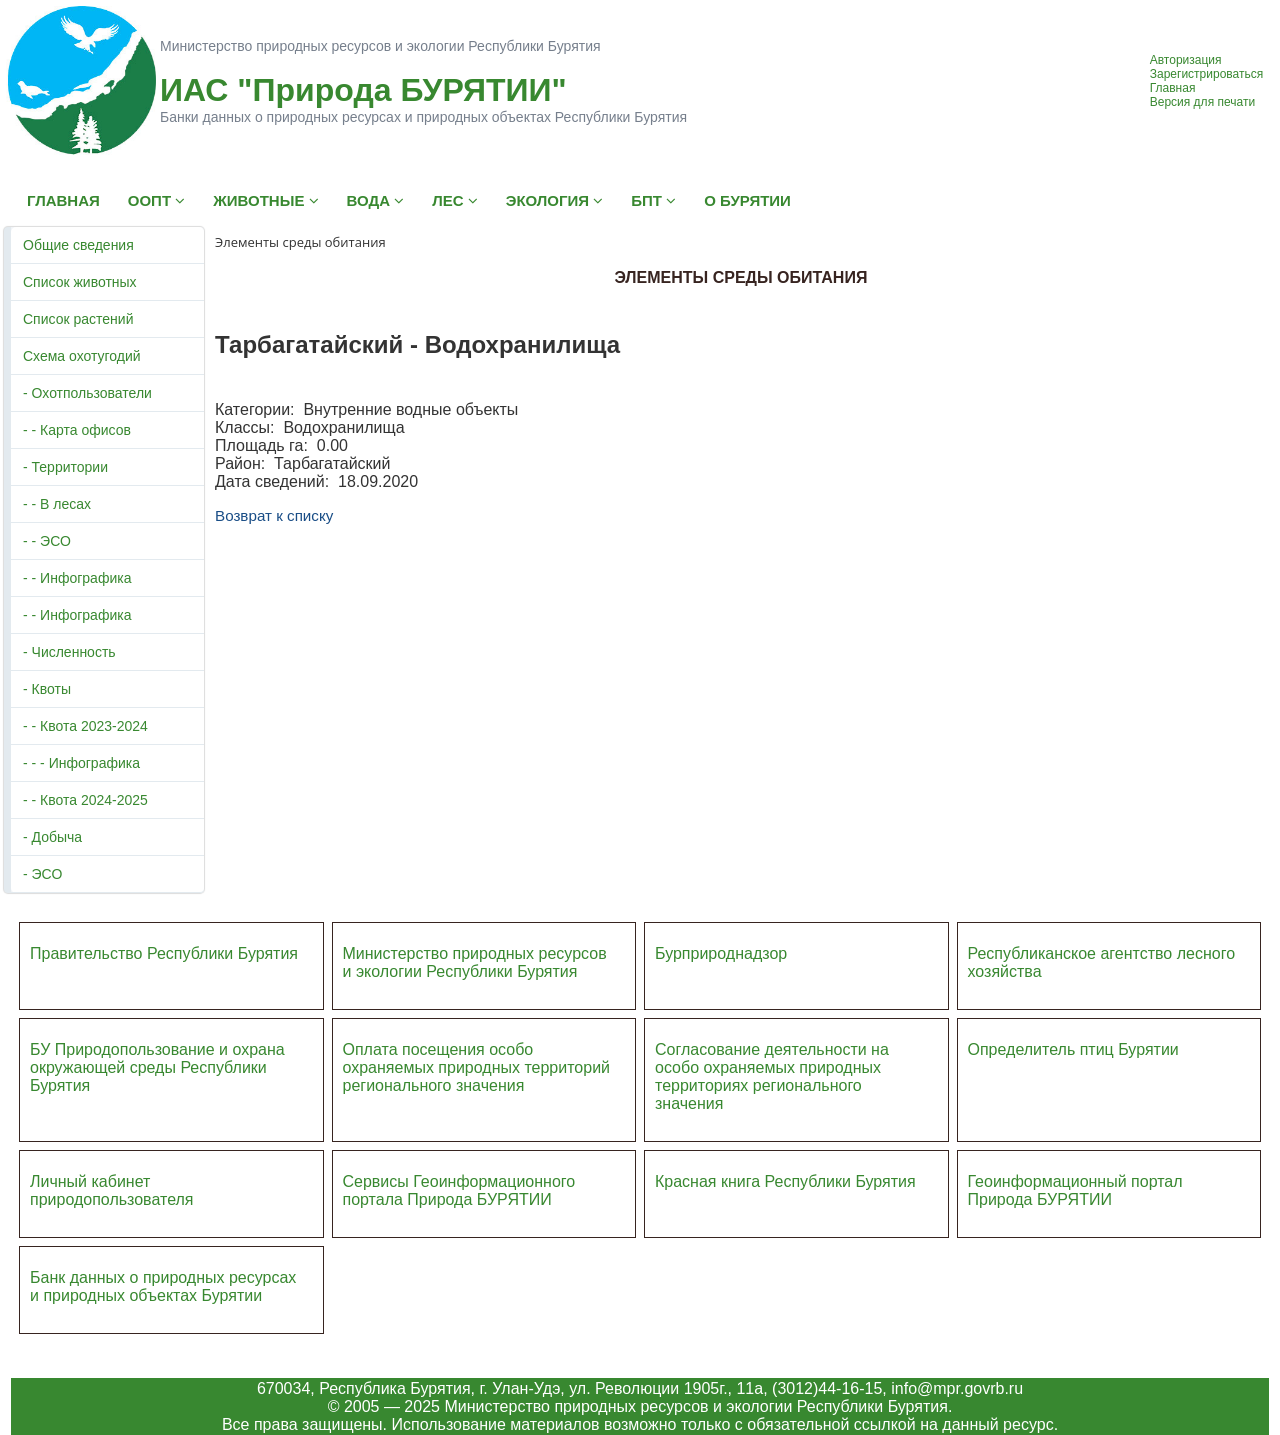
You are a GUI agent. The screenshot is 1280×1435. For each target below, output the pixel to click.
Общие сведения (78, 245)
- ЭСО (42, 874)
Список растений (78, 319)
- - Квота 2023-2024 (85, 726)
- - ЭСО (47, 541)
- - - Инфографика (81, 763)
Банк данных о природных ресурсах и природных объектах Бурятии (163, 1286)
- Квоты (47, 689)
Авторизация (1186, 60)
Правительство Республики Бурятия (164, 953)
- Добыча (52, 837)
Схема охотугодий (82, 356)
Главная (1173, 88)
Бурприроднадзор (721, 953)
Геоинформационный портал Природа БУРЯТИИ (1075, 1190)
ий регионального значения (477, 1076)
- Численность (69, 652)
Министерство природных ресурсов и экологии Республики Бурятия (475, 962)
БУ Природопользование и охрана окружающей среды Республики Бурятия (157, 1067)
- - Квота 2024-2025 (85, 800)
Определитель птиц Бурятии (1073, 1049)
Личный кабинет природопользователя (112, 1190)
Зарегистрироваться (1206, 74)
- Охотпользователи (87, 393)
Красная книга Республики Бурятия (785, 1181)
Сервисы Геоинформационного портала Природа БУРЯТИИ (459, 1190)
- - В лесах (57, 504)
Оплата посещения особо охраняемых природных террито (463, 1058)
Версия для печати (1202, 102)
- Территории (65, 467)
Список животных (80, 282)
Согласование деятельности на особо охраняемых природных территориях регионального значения (772, 1076)
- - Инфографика (77, 578)
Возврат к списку (274, 515)
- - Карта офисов (77, 430)
